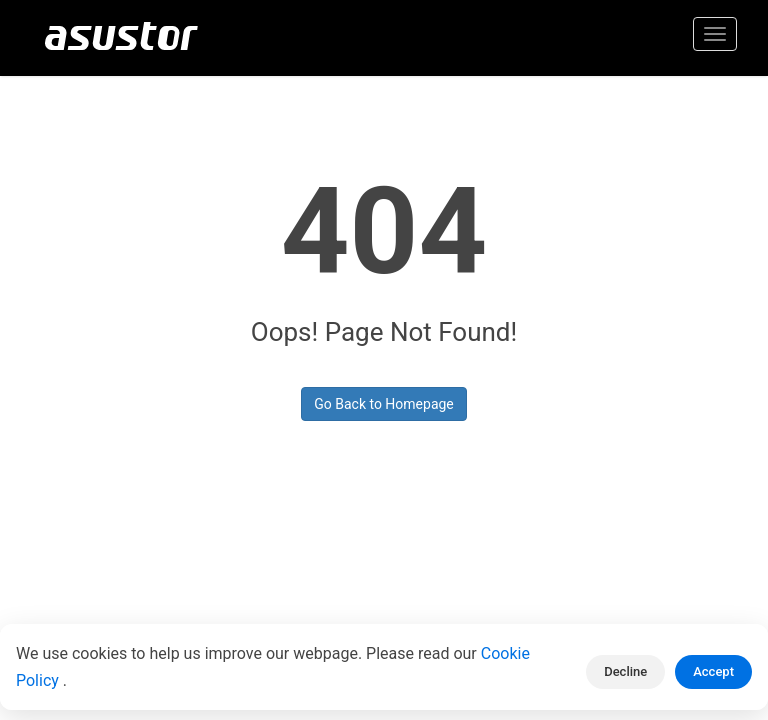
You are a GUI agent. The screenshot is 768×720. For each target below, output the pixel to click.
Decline (625, 671)
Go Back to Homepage (384, 404)
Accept (713, 671)
